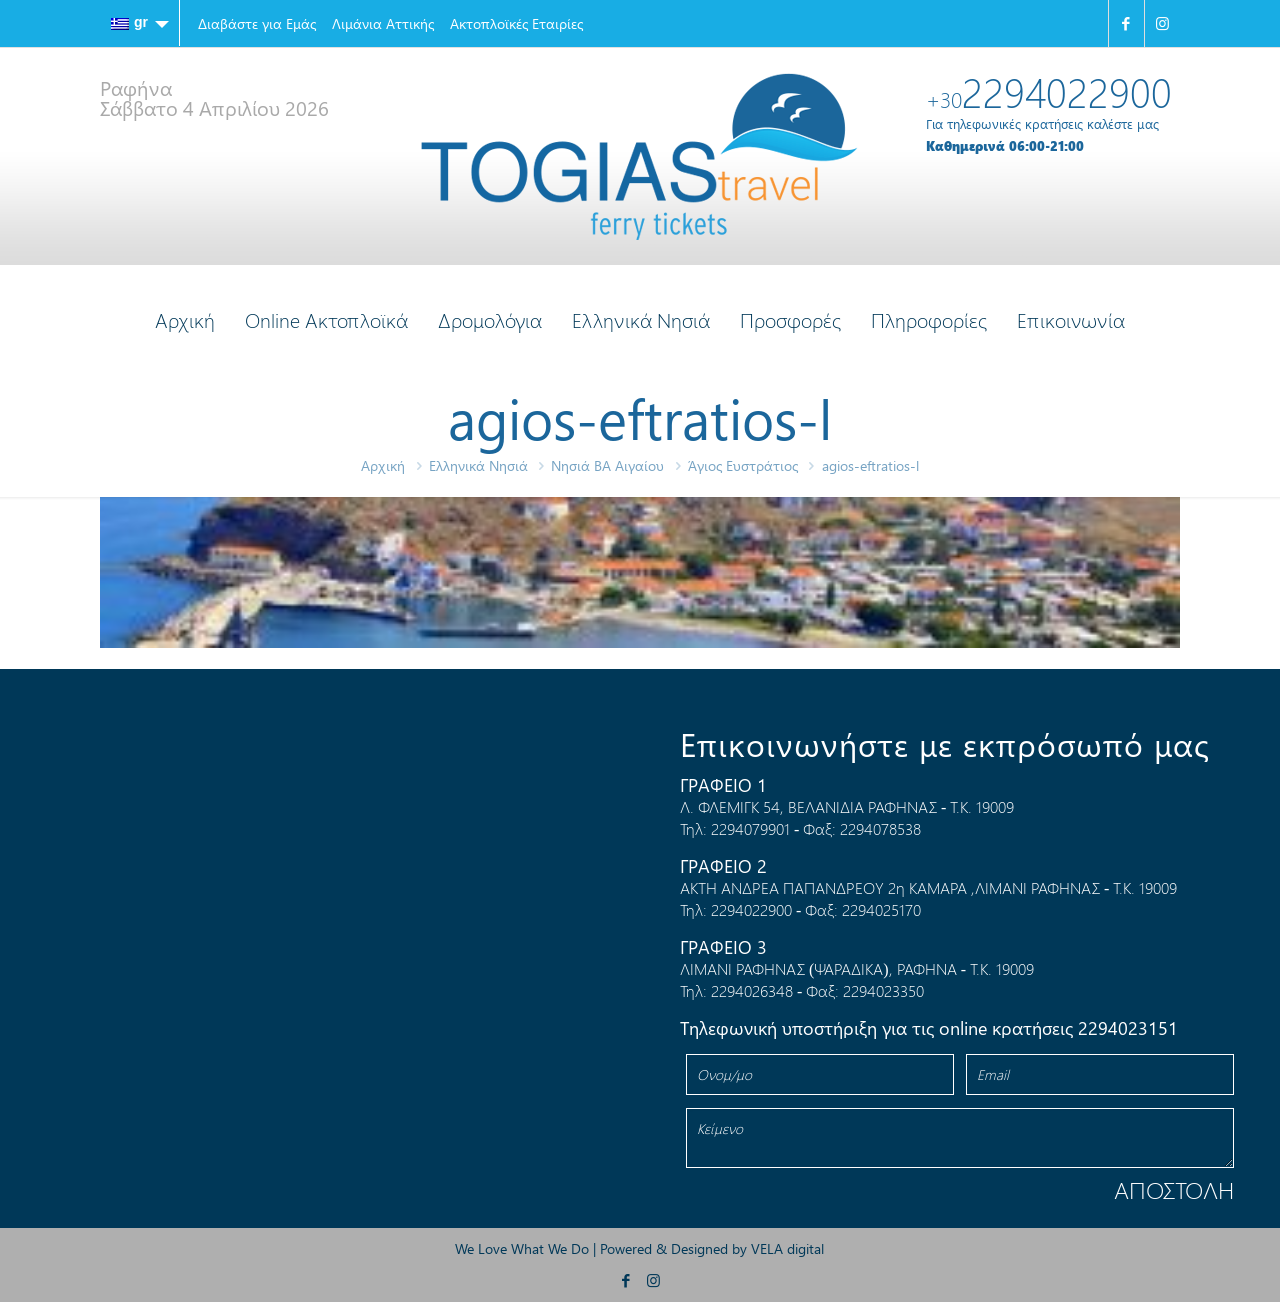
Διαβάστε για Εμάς (257, 23)
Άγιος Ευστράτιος (743, 465)
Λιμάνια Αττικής (383, 23)
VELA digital (787, 1248)
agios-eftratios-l (870, 465)
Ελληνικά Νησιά (478, 465)
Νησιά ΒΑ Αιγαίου (607, 465)
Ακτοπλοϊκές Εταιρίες (516, 23)
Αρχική (383, 465)
